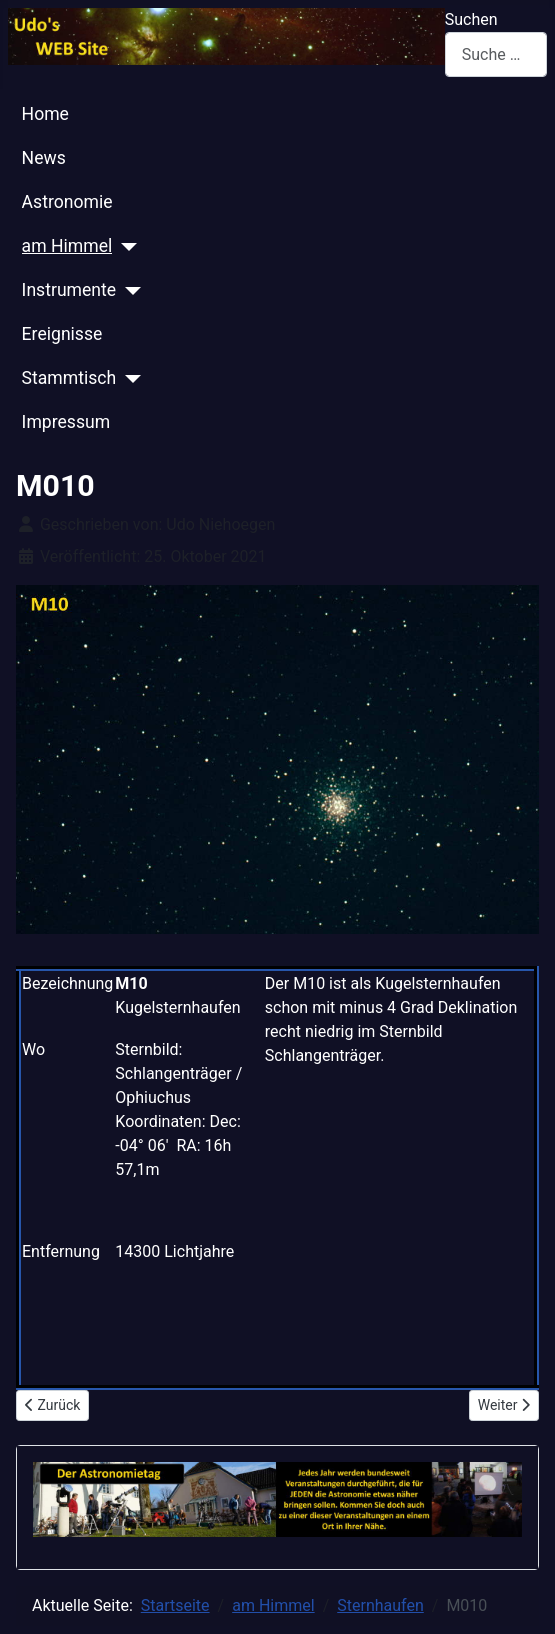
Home (45, 114)
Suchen (471, 19)
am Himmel (67, 246)
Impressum (66, 422)
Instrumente (69, 290)
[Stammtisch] (128, 379)
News (44, 158)
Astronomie (67, 202)
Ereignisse (62, 334)
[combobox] (496, 54)
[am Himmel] (124, 247)
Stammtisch (69, 378)
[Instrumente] (128, 291)
